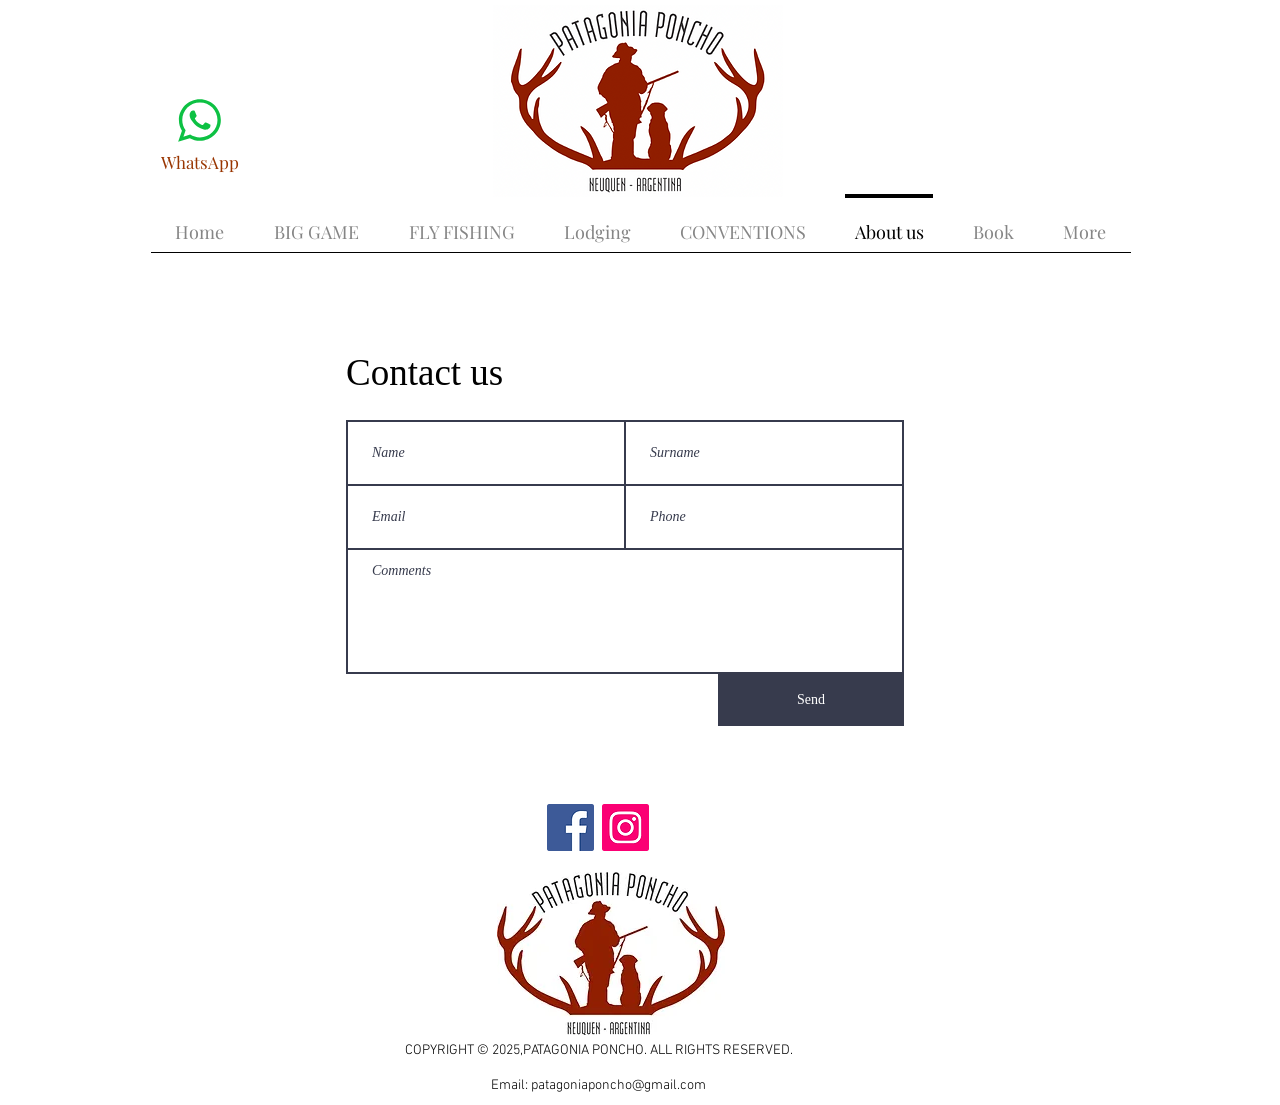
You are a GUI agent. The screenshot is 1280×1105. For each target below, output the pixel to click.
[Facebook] (570, 827)
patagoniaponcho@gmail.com (618, 1085)
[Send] (811, 700)
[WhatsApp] (199, 131)
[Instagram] (625, 827)
